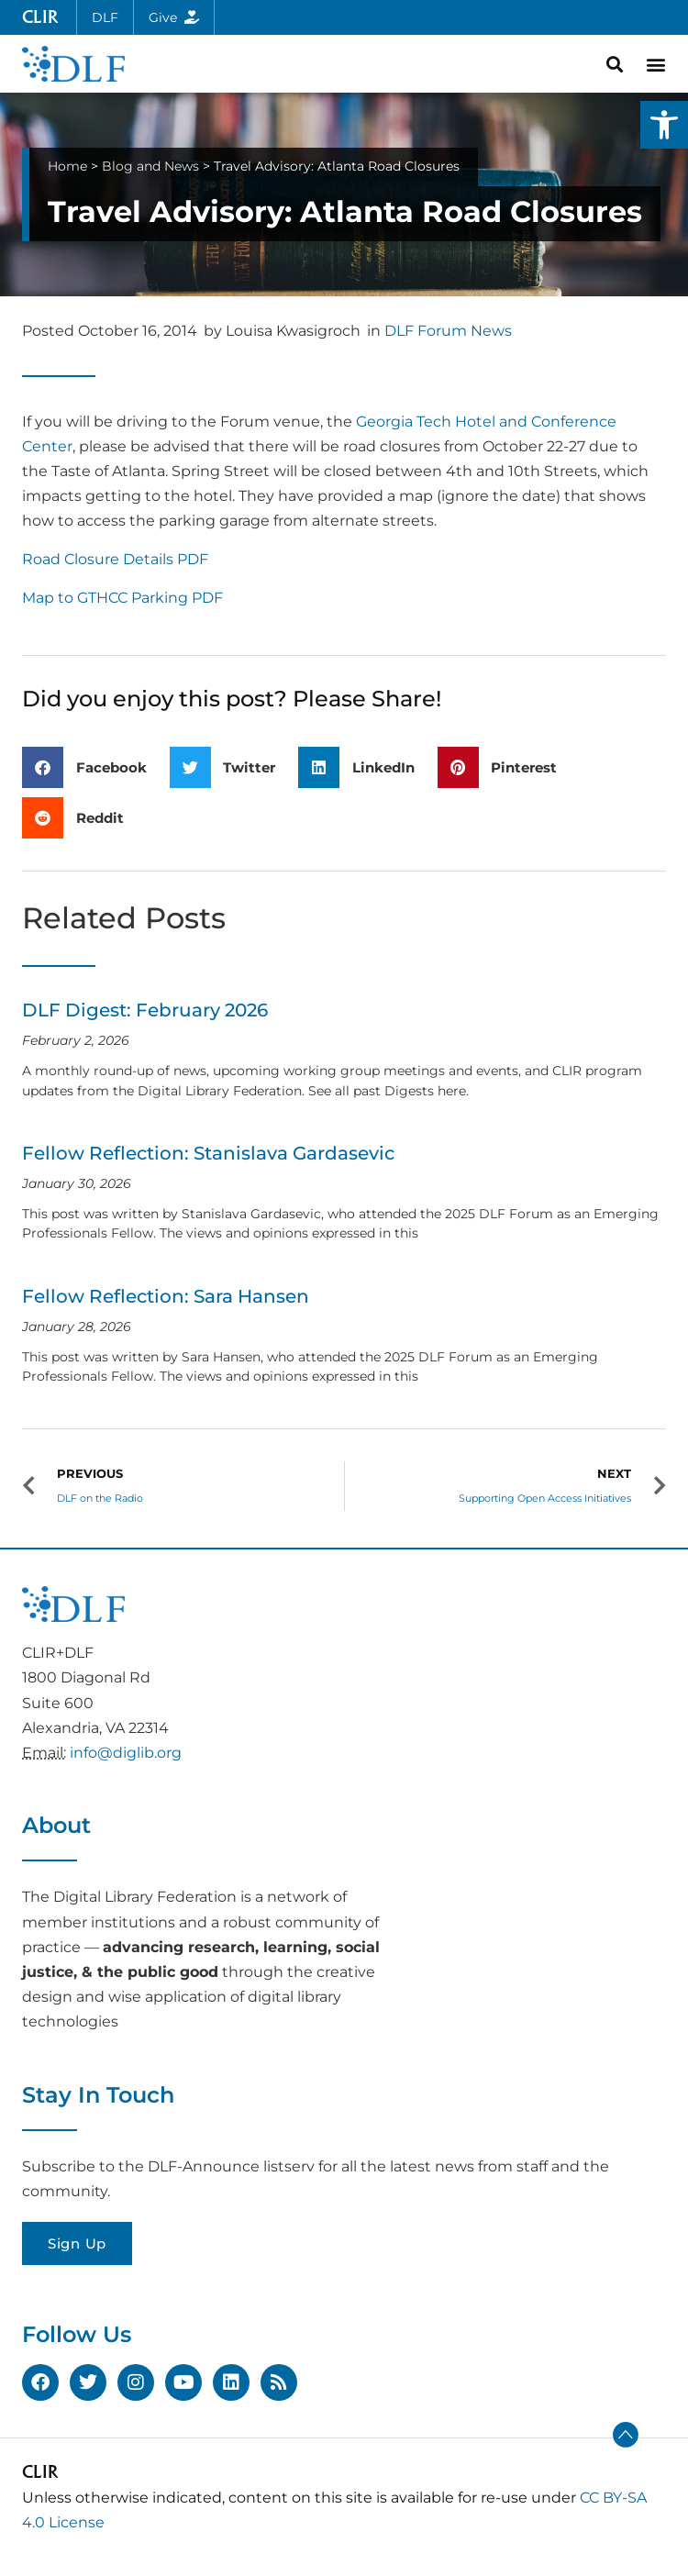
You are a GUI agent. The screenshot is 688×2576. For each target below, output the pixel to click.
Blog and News (150, 166)
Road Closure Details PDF (115, 559)
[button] (664, 125)
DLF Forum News (448, 330)
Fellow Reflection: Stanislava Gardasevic (208, 1153)
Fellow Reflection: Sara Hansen (165, 1296)
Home (67, 166)
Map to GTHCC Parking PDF (122, 597)
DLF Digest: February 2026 (145, 1010)
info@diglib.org (126, 1752)
